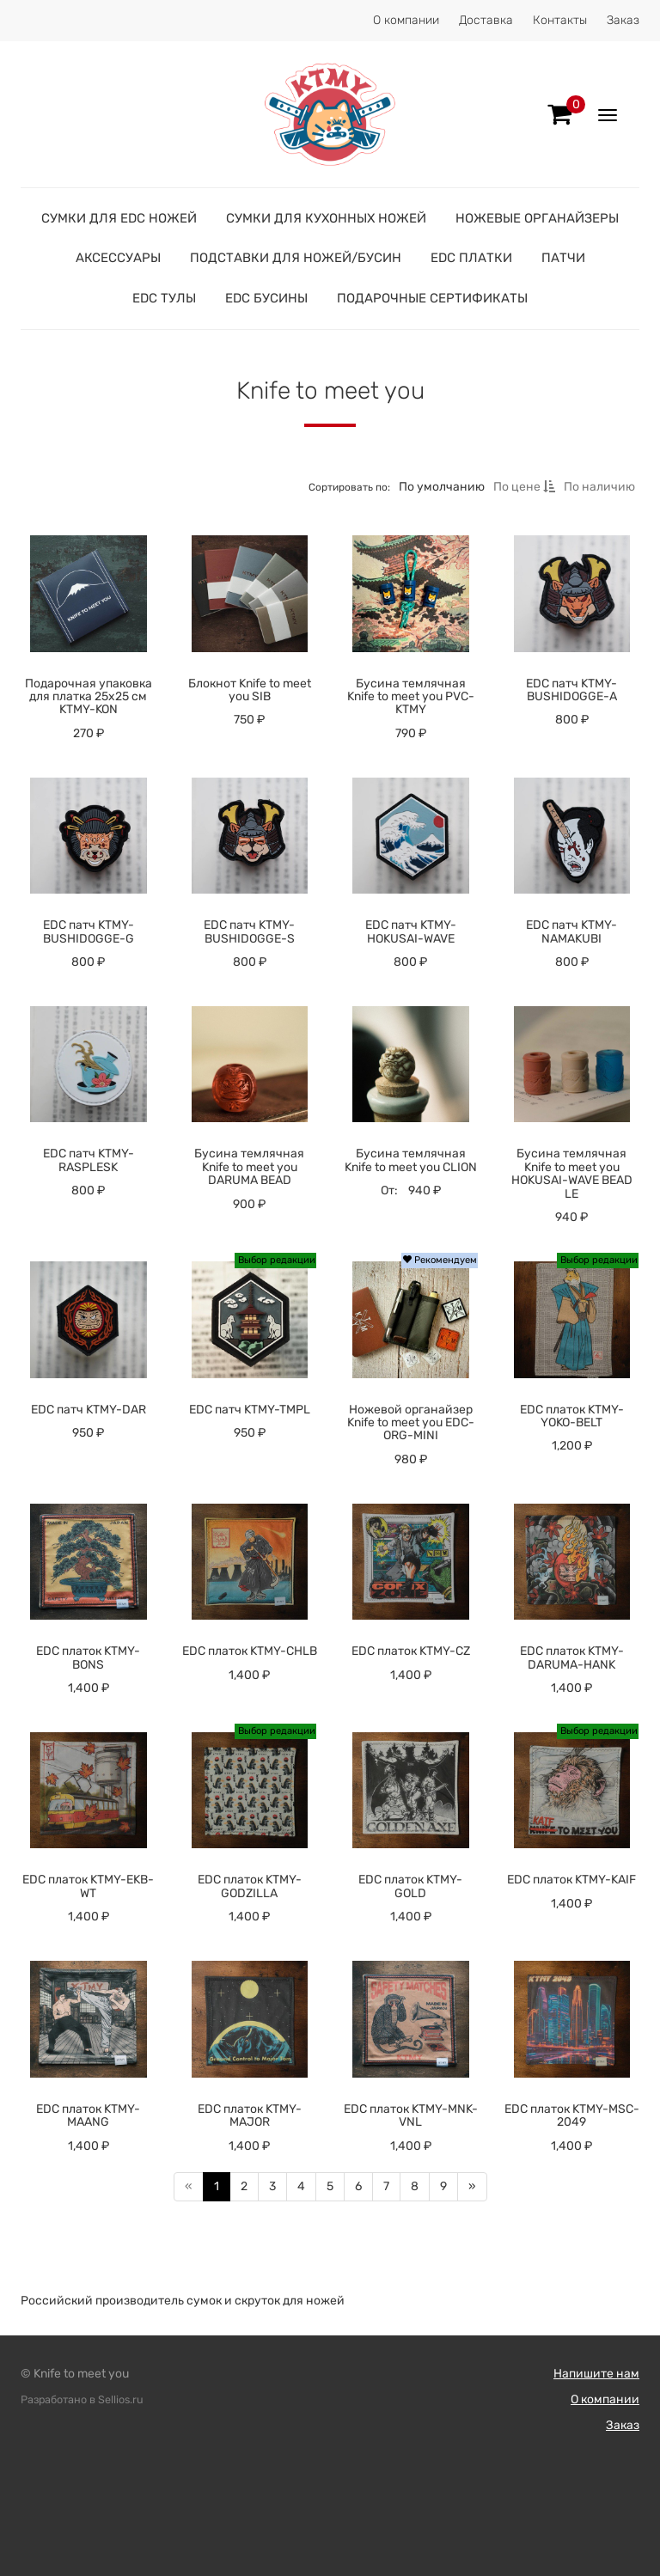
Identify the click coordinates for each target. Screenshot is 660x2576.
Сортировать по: (349, 487)
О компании (406, 20)
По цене (524, 486)
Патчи (563, 258)
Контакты (560, 20)
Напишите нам (596, 2373)
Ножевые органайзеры (537, 218)
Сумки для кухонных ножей (326, 218)
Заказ (623, 20)
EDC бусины (266, 298)
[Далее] (472, 2186)
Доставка (486, 20)
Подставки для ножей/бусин (295, 258)
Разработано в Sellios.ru (82, 2399)
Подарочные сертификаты (432, 298)
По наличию (599, 486)
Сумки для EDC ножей (119, 218)
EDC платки (471, 258)
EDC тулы (164, 298)
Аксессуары (118, 258)
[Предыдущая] (189, 2186)
